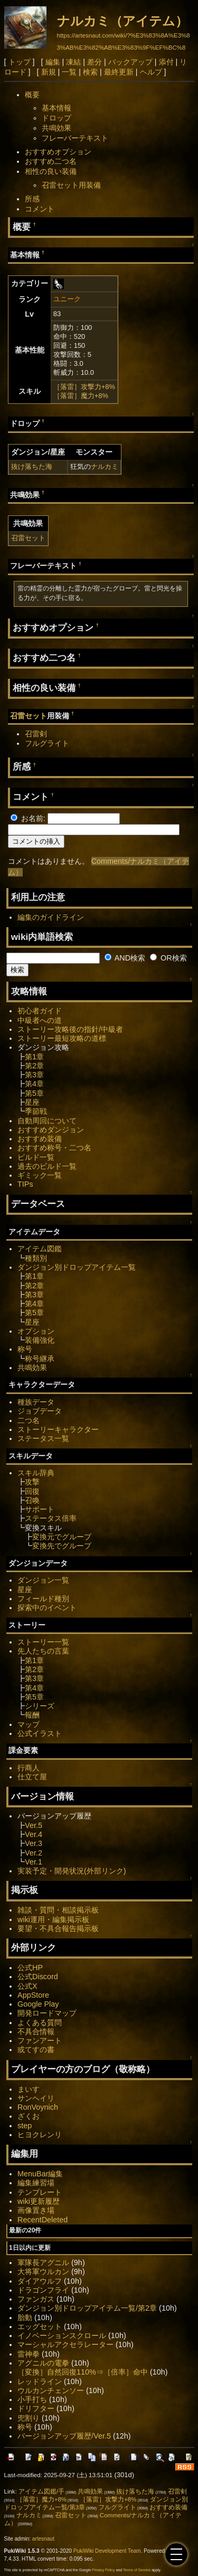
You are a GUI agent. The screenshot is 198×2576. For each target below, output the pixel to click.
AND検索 (125, 958)
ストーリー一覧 (43, 1642)
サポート (39, 1509)
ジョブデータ (39, 1411)
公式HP (30, 1967)
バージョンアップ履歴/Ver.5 (64, 2436)
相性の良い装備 (51, 171)
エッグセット (39, 2326)
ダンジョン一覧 (43, 1580)
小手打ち (32, 2399)
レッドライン (39, 2381)
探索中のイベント (47, 1607)
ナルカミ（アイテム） (122, 21)
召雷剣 (36, 734)
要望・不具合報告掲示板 (58, 1928)
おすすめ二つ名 (51, 161)
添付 (166, 62)
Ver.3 (33, 1843)
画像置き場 (35, 2210)
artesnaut (43, 2539)
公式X (27, 1986)
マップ (28, 1724)
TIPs (25, 1184)
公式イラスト (39, 1733)
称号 (24, 1349)
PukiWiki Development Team (107, 2551)
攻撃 (32, 1482)
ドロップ (56, 118)
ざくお (28, 2116)
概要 (32, 94)
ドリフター (35, 2408)
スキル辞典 (35, 1473)
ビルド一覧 (35, 1157)
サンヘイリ (35, 2098)
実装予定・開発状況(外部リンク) (71, 1871)
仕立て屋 (32, 1776)
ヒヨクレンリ (39, 2134)
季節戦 (36, 1111)
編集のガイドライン (50, 917)
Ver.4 (33, 1834)
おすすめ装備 (39, 1138)
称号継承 (39, 1358)
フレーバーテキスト (75, 138)
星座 (32, 1102)
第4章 (34, 1083)
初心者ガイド (39, 1011)
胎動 (24, 2317)
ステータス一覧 (43, 1438)
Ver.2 (33, 1853)
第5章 (34, 1093)
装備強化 (39, 1340)
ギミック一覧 (39, 1175)
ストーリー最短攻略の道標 (61, 1038)
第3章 (34, 1074)
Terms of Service (136, 2570)
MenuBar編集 (40, 2173)
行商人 (28, 1768)
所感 (32, 199)
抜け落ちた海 (31, 466)
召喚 (32, 1500)
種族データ (35, 1402)
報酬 (32, 1715)
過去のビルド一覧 (47, 1166)
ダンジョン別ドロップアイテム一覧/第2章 (87, 2308)
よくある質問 (39, 2022)
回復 (32, 1491)
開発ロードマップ (47, 2013)
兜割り (28, 2418)
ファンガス (35, 2299)
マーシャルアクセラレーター (65, 2344)
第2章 (34, 1065)
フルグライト (47, 743)
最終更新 (119, 72)
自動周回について (47, 1120)
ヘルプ (151, 72)
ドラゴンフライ (43, 2290)
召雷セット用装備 (71, 185)
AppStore (33, 1995)
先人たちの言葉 (43, 1651)
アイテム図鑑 (39, 1248)
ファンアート (39, 2040)
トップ (19, 62)
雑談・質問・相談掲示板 (58, 1910)
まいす (28, 2089)
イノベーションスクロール (61, 2335)
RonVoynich (37, 2107)
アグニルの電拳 (43, 2363)
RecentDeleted (42, 2219)
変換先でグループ (61, 1545)
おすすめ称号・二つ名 (54, 1147)
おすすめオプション (58, 151)
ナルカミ (104, 466)
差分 (94, 62)
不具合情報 (35, 2031)
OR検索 (168, 958)
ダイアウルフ (39, 2281)
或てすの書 (35, 2049)
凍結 (73, 62)
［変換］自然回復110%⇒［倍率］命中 (82, 2372)
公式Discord (37, 1976)
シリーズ (39, 1706)
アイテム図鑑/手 (41, 2491)
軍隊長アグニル (43, 2262)
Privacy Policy (103, 2570)
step (24, 2125)
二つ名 (28, 1420)
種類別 (36, 1258)
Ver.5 (33, 1825)
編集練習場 (35, 2182)
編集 (52, 62)
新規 (48, 72)
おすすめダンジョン (50, 1129)
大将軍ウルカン (43, 2271)
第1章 (34, 1056)
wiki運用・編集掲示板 (53, 1919)
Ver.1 (33, 1862)
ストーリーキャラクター (58, 1429)
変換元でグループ (61, 1536)
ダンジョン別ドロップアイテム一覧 (76, 1267)
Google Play (38, 2004)
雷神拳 (28, 2354)
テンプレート (39, 2192)
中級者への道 (39, 1020)
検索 (90, 72)
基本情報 (56, 108)
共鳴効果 (56, 128)
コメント (39, 209)
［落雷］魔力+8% (80, 396)
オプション (35, 1331)
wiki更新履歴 (38, 2201)
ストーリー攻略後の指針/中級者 (70, 1029)
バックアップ (130, 62)
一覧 (69, 72)
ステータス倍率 (51, 1518)
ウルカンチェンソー (50, 2390)
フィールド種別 (43, 1598)
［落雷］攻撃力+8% (84, 387)
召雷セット (28, 538)
